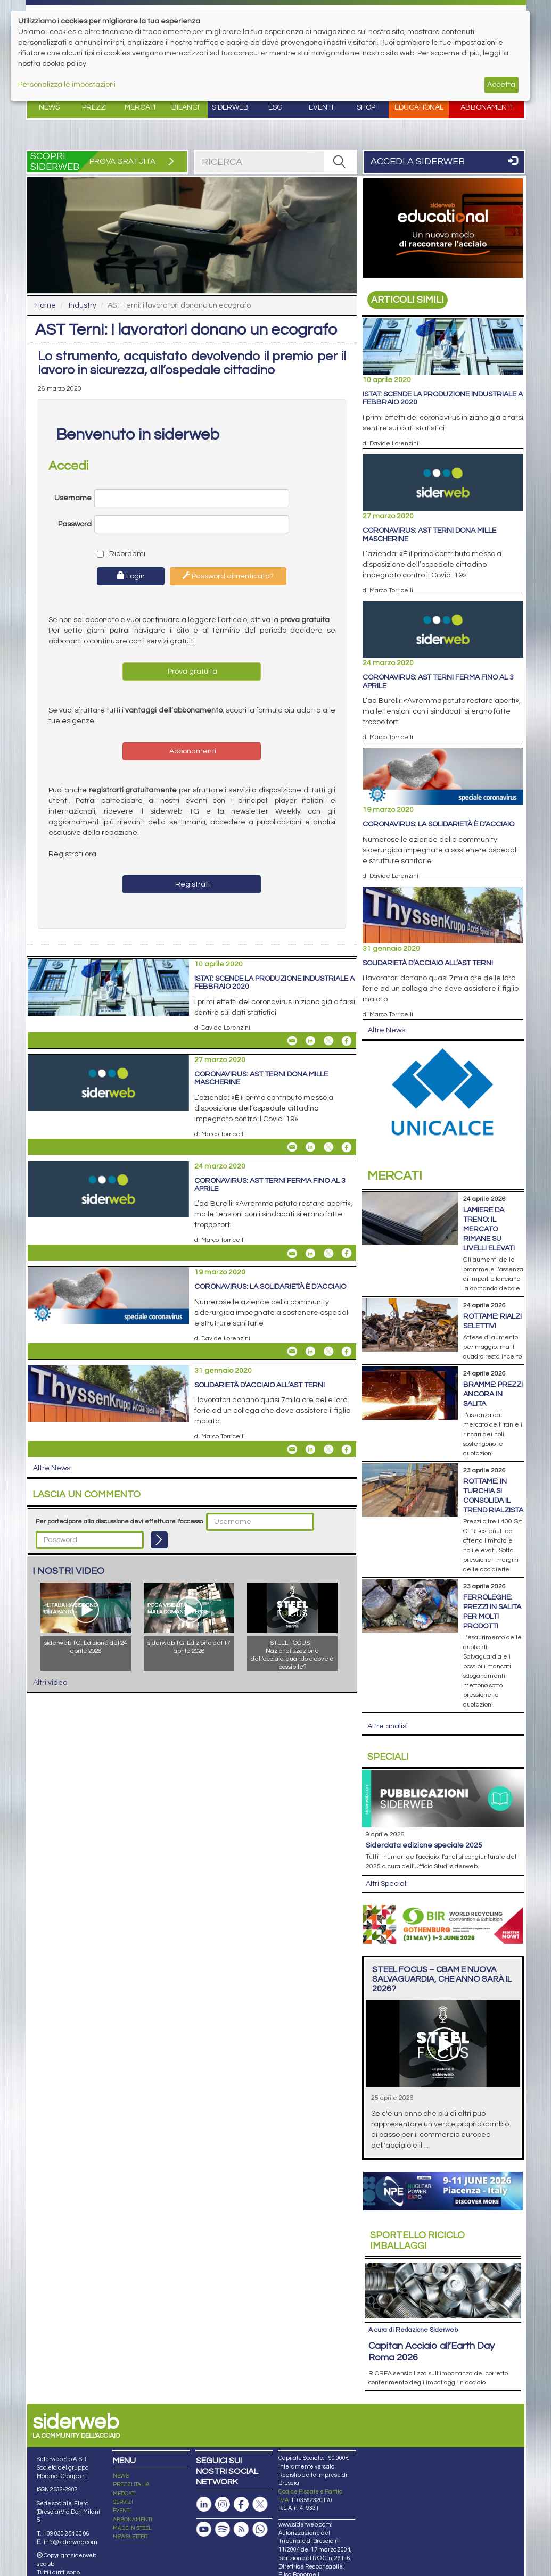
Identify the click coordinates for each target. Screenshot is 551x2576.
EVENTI (122, 2510)
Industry (82, 305)
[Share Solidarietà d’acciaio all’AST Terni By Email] (292, 1449)
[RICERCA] (340, 161)
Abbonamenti (486, 107)
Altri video (50, 1682)
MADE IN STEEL (132, 2528)
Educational (418, 107)
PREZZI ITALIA (131, 2484)
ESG (275, 107)
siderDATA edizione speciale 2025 (424, 1845)
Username (73, 498)
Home (45, 305)
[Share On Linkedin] (310, 1041)
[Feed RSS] (241, 2529)
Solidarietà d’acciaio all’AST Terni (259, 1385)
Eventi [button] (321, 107)
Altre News (51, 1468)
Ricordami (119, 554)
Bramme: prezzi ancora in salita (493, 1394)
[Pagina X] (260, 2504)
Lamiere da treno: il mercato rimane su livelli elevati (489, 1229)
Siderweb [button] (230, 107)
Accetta (501, 84)
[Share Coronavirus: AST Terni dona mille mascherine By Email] (292, 1147)
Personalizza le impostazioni (67, 84)
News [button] (49, 107)
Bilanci (185, 107)
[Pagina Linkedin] (204, 2504)
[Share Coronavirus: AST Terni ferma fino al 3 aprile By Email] (292, 1253)
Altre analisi (387, 1726)
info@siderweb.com (70, 2542)
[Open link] (443, 228)
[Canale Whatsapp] (260, 2529)
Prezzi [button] (94, 107)
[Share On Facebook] (346, 1041)
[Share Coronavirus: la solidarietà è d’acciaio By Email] (292, 1351)
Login (131, 575)
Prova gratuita (191, 671)
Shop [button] (366, 107)
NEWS (121, 2476)
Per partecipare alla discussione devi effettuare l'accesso (119, 1521)
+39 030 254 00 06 (66, 2534)
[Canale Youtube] (204, 2529)
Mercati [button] (140, 107)
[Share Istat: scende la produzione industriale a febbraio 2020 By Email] (292, 1041)
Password (75, 524)
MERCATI (124, 2493)
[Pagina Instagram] (223, 2504)
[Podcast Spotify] (223, 2529)
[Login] (159, 1539)
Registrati (192, 884)
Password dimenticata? (228, 575)
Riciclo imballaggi (417, 2240)
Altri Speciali (387, 1883)
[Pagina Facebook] (241, 2504)
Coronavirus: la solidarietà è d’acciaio (270, 1286)
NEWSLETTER (130, 2536)
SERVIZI (123, 2502)
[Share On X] (328, 1041)
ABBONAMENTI (132, 2519)
